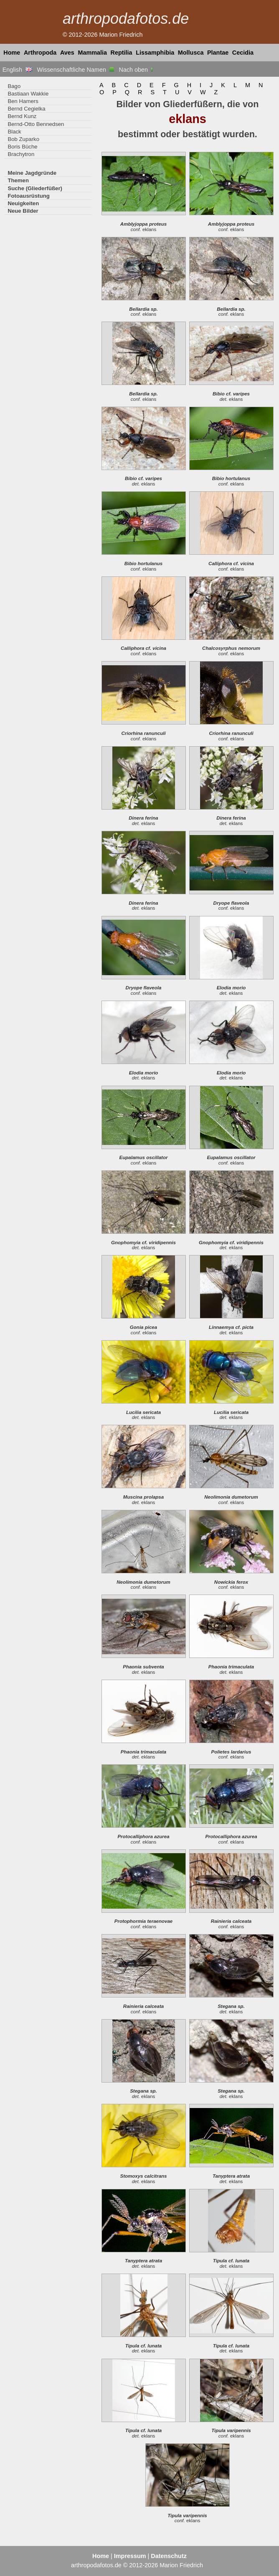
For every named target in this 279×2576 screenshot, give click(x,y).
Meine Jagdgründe (32, 173)
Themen (18, 180)
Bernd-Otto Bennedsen (36, 124)
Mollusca (191, 52)
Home (11, 52)
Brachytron (21, 154)
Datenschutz (169, 2556)
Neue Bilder (23, 211)
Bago (14, 86)
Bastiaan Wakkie (28, 94)
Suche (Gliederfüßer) (35, 188)
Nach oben (137, 69)
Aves (67, 52)
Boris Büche (22, 146)
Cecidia (243, 52)
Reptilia (121, 52)
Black (14, 131)
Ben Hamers (23, 101)
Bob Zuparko (23, 139)
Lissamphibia (155, 52)
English (17, 69)
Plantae (217, 52)
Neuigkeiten (23, 203)
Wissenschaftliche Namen (75, 69)
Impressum (130, 2556)
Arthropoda (40, 52)
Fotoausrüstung (28, 196)
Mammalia (92, 52)
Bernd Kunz (22, 116)
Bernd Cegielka (26, 109)
